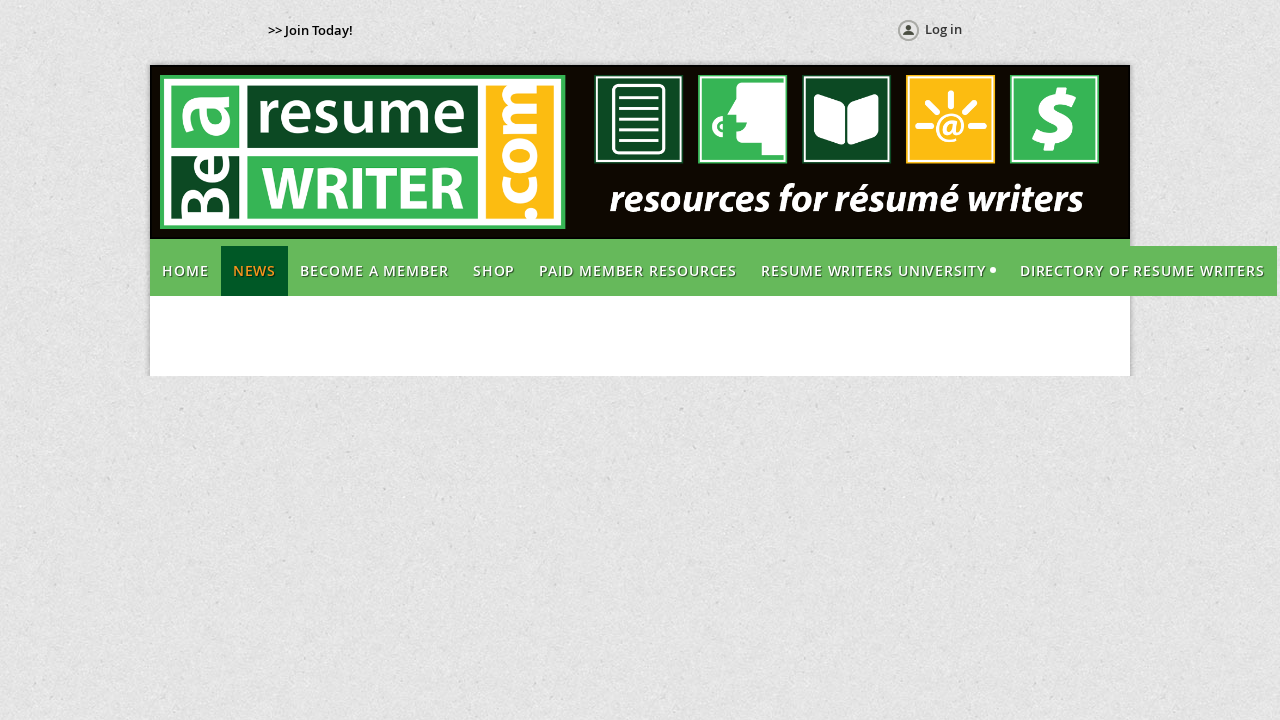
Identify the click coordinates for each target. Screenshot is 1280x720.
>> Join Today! (310, 30)
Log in (943, 29)
